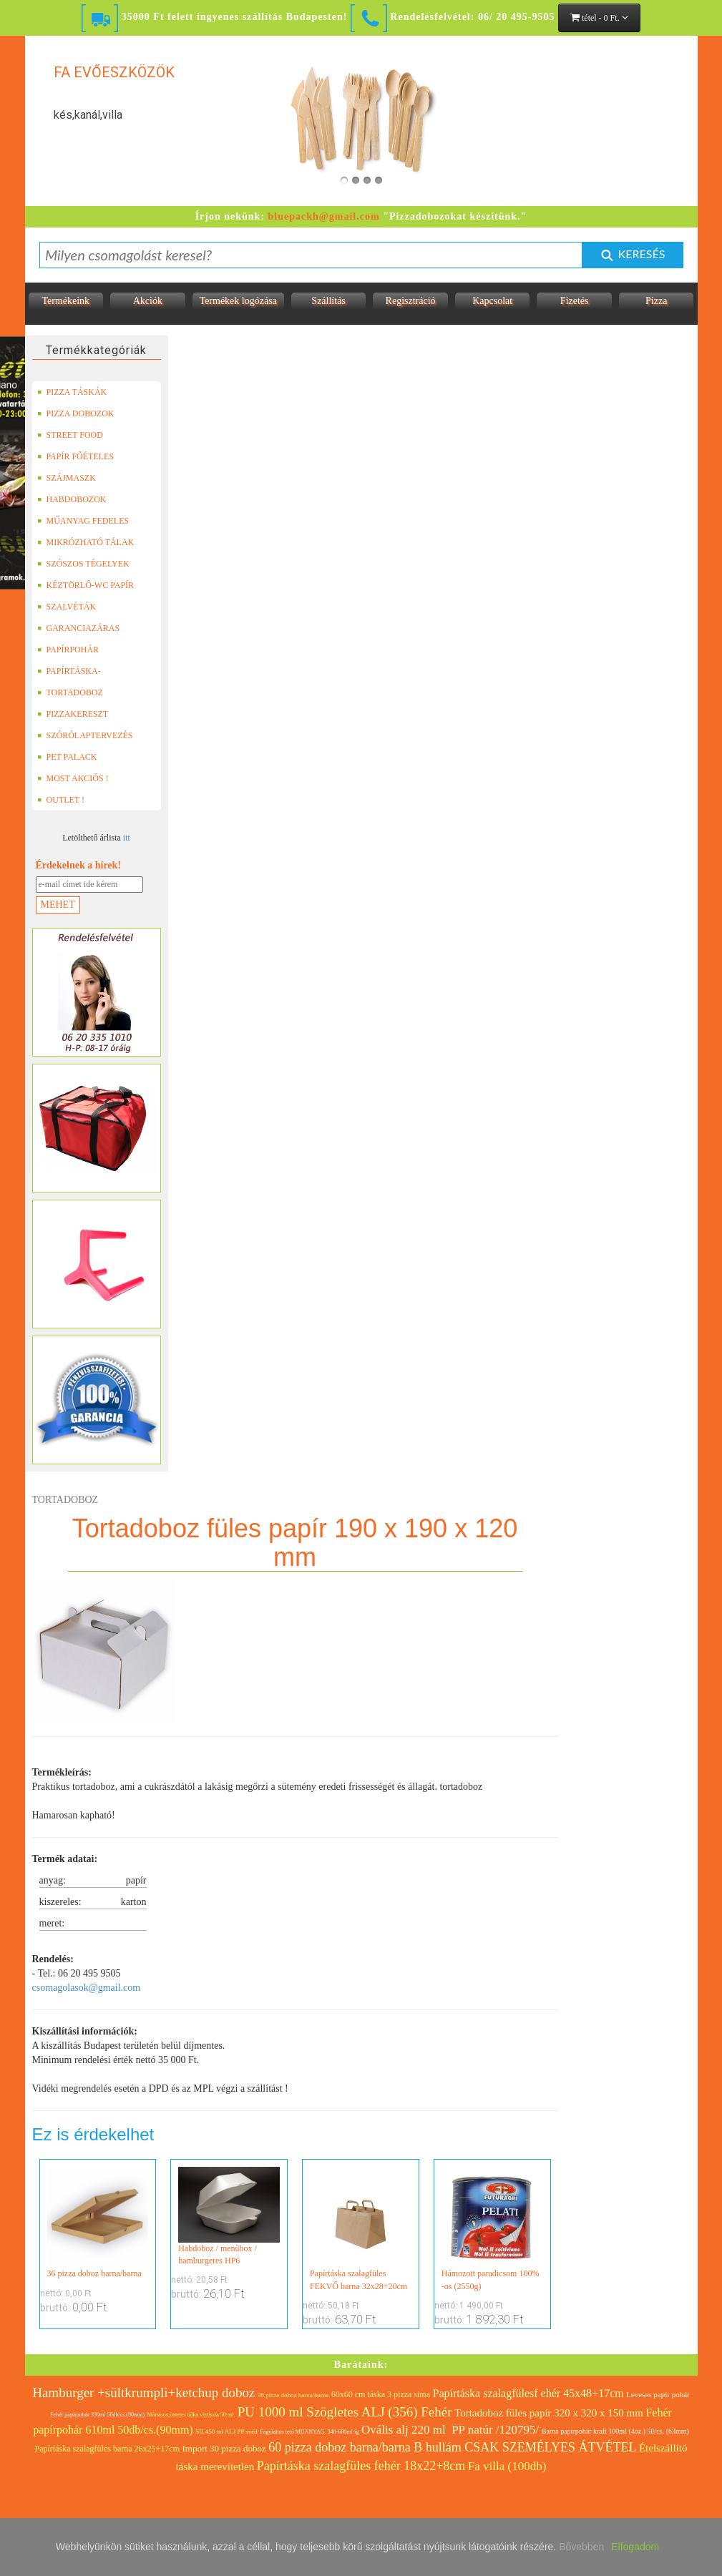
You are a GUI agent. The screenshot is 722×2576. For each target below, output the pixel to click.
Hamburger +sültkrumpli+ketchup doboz (143, 2392)
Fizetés (574, 300)
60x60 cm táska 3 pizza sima (380, 2394)
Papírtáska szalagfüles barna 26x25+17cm (107, 2449)
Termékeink (65, 300)
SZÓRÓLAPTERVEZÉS (85, 735)
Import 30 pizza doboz (223, 2448)
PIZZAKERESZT (73, 714)
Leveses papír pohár (658, 2394)
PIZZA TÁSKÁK (72, 392)
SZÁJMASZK (66, 478)
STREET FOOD (70, 435)
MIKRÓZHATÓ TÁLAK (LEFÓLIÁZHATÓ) (86, 542)
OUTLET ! (60, 799)
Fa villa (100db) (507, 2466)
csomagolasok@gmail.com (86, 1987)
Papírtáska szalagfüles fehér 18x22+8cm (361, 2466)
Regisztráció (411, 300)
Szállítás (328, 300)
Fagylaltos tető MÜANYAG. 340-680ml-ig (309, 2432)
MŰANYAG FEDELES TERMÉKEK (83, 521)
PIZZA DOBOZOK (75, 413)
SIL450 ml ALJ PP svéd (226, 2431)
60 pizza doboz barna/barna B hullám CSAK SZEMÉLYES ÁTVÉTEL (452, 2447)
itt (126, 838)
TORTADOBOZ (70, 692)
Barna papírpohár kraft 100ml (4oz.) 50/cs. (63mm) (615, 2431)
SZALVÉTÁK (67, 606)
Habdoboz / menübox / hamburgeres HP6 (229, 2216)
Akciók (147, 300)
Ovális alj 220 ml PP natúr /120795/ (450, 2430)
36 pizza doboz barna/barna (98, 2223)
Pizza (656, 300)
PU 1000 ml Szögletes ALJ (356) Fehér (345, 2411)
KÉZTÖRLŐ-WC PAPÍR (86, 585)
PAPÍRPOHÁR (68, 649)
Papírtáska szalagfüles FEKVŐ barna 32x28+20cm (360, 2229)
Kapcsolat (492, 300)
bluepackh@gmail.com (324, 216)
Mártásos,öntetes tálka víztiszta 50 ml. (191, 2414)
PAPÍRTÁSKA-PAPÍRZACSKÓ (70, 671)
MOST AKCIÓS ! (73, 778)
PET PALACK (67, 757)
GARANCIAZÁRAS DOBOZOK (78, 628)
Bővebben (581, 2546)
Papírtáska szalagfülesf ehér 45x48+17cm (528, 2393)
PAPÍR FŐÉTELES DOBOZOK (75, 456)
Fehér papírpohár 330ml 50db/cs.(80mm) (97, 2414)
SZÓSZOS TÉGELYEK (83, 563)
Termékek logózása (238, 300)
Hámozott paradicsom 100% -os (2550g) (492, 2229)
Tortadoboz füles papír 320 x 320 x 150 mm (548, 2413)
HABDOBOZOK (72, 499)
